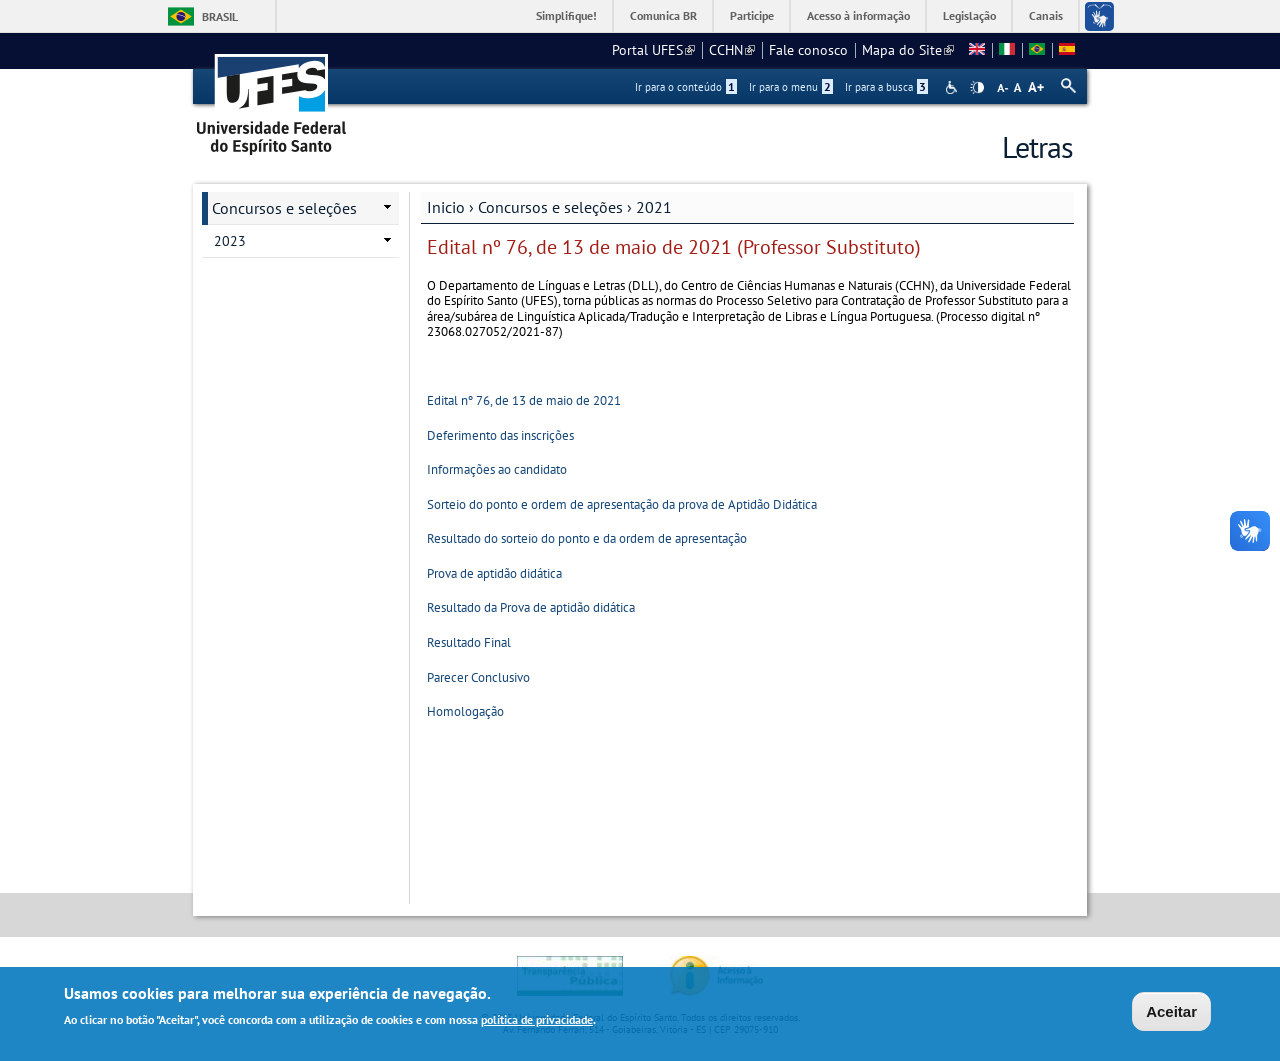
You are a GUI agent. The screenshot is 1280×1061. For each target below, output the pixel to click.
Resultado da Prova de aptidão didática (531, 607)
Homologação (465, 711)
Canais (1046, 15)
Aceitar (1171, 1013)
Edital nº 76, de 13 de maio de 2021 (524, 400)
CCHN (732, 50)
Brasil (220, 16)
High (977, 88)
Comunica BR (663, 15)
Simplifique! (566, 15)
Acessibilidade (953, 87)
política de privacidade (537, 1021)
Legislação (969, 15)
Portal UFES (653, 50)
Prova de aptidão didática (494, 573)
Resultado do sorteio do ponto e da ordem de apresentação (587, 538)
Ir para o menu (791, 87)
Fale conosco (808, 50)
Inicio (446, 207)
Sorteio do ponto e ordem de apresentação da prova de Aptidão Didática (622, 504)
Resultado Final (469, 642)
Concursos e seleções (550, 207)
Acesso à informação (858, 15)
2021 (654, 207)
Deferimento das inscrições (500, 435)
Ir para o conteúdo (686, 87)
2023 (230, 241)
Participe (752, 15)
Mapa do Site (908, 50)
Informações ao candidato (497, 469)
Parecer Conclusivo (478, 677)
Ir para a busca (886, 87)
